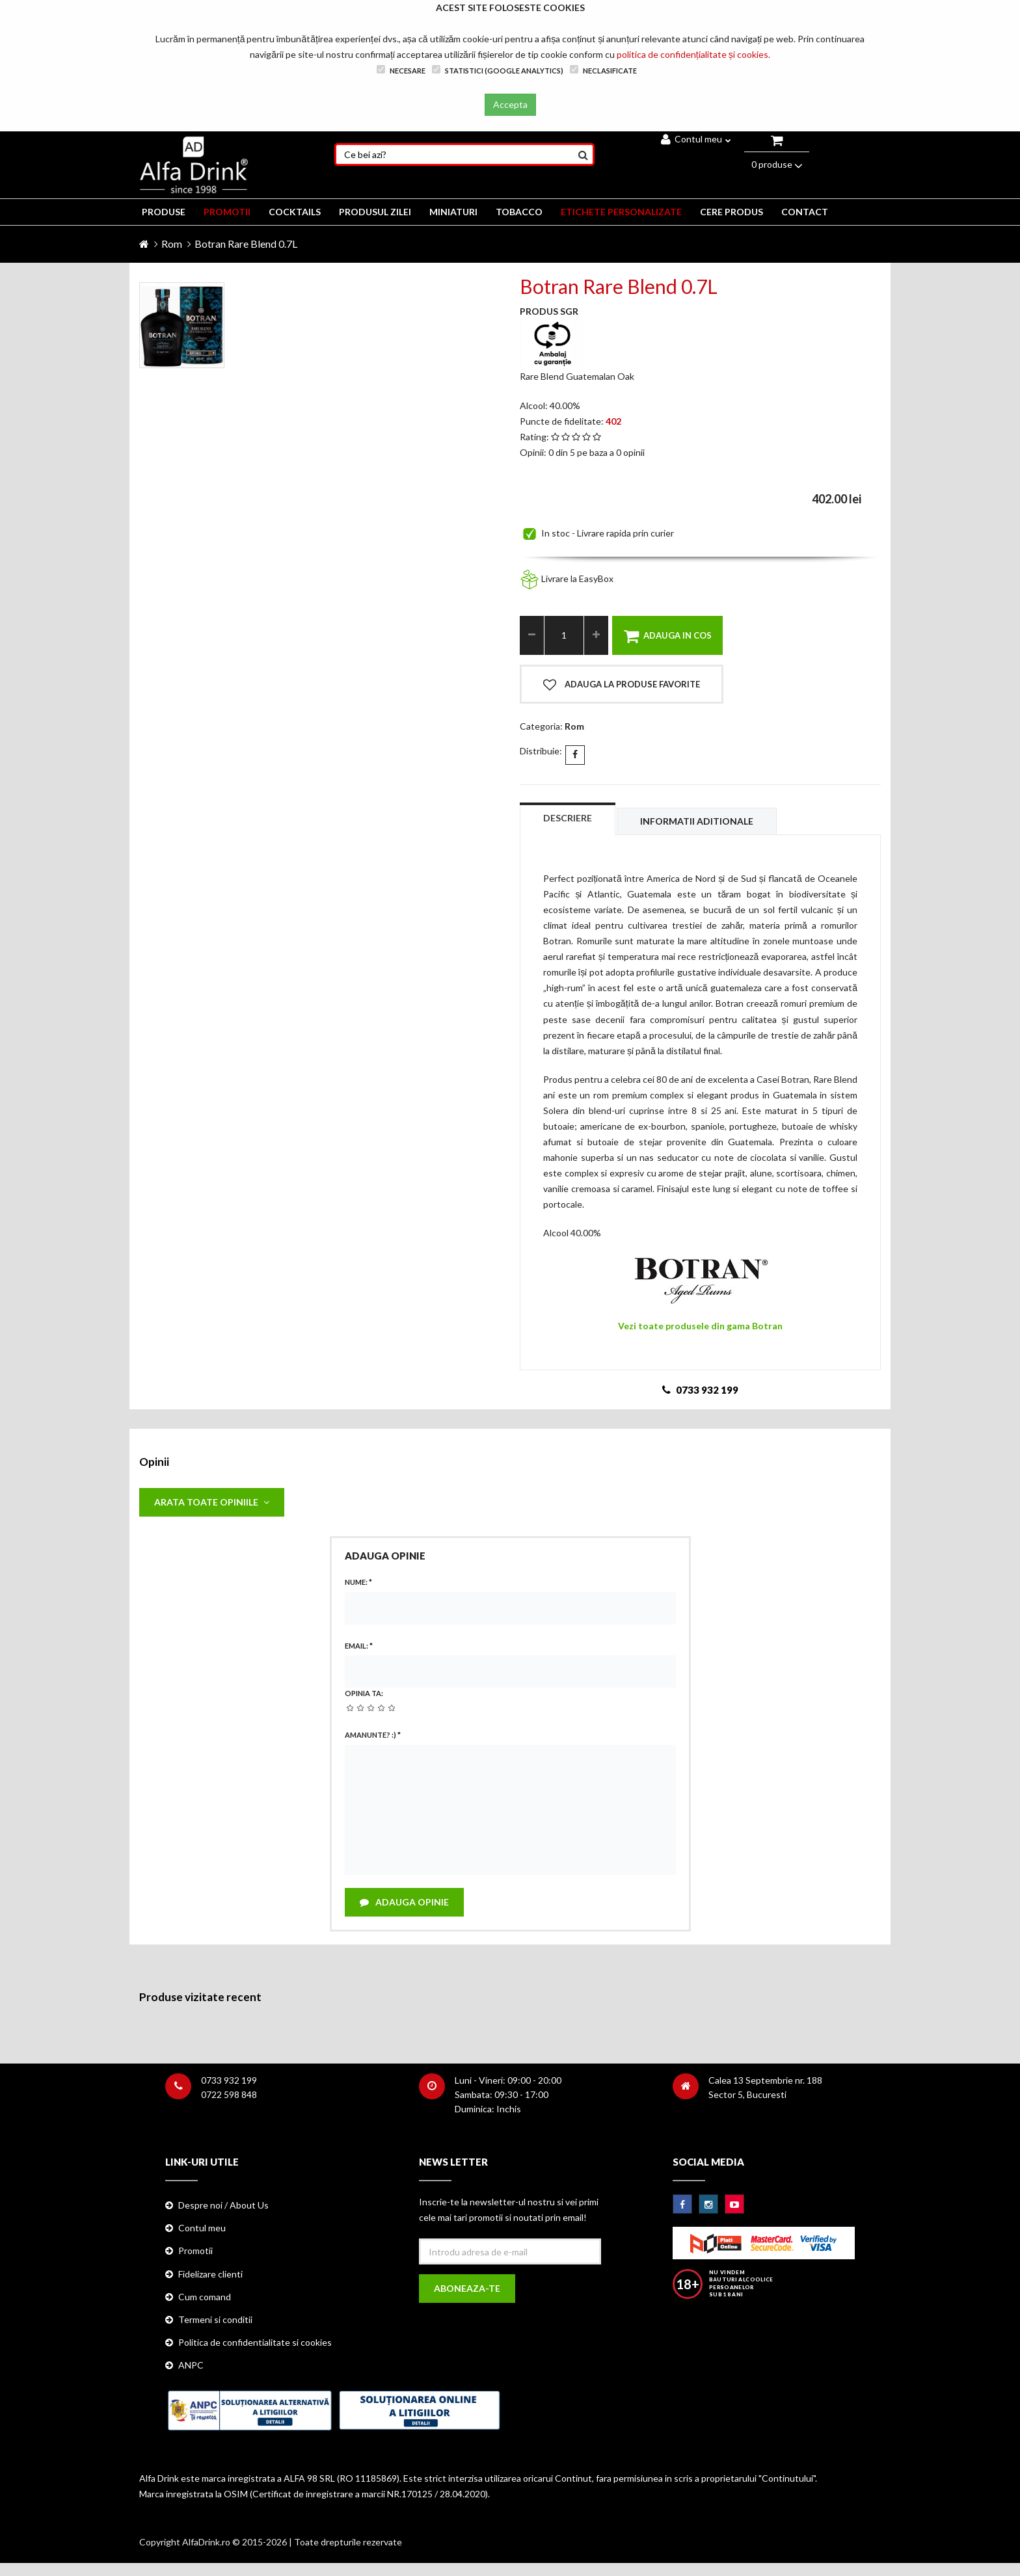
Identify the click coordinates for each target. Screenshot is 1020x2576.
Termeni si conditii (215, 2319)
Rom (171, 243)
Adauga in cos (668, 636)
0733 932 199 (229, 2080)
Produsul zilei (375, 211)
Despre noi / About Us (223, 2205)
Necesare (401, 70)
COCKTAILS (295, 211)
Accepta (510, 104)
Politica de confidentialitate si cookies (255, 2342)
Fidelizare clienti (210, 2273)
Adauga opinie (404, 1901)
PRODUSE (163, 211)
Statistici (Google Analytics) (497, 70)
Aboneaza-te (467, 2288)
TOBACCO (519, 211)
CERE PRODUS (731, 211)
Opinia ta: (364, 1693)
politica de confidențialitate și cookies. (693, 54)
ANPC (191, 2364)
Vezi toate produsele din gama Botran (700, 1325)
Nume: (358, 1582)
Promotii (195, 2250)
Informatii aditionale (696, 821)
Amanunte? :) (373, 1735)
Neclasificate (603, 70)
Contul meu (696, 138)
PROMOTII (227, 211)
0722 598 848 (229, 2094)
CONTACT (804, 211)
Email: (359, 1645)
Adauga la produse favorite (621, 684)
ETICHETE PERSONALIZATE (621, 211)
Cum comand (204, 2296)
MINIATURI (453, 211)
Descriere (567, 817)
